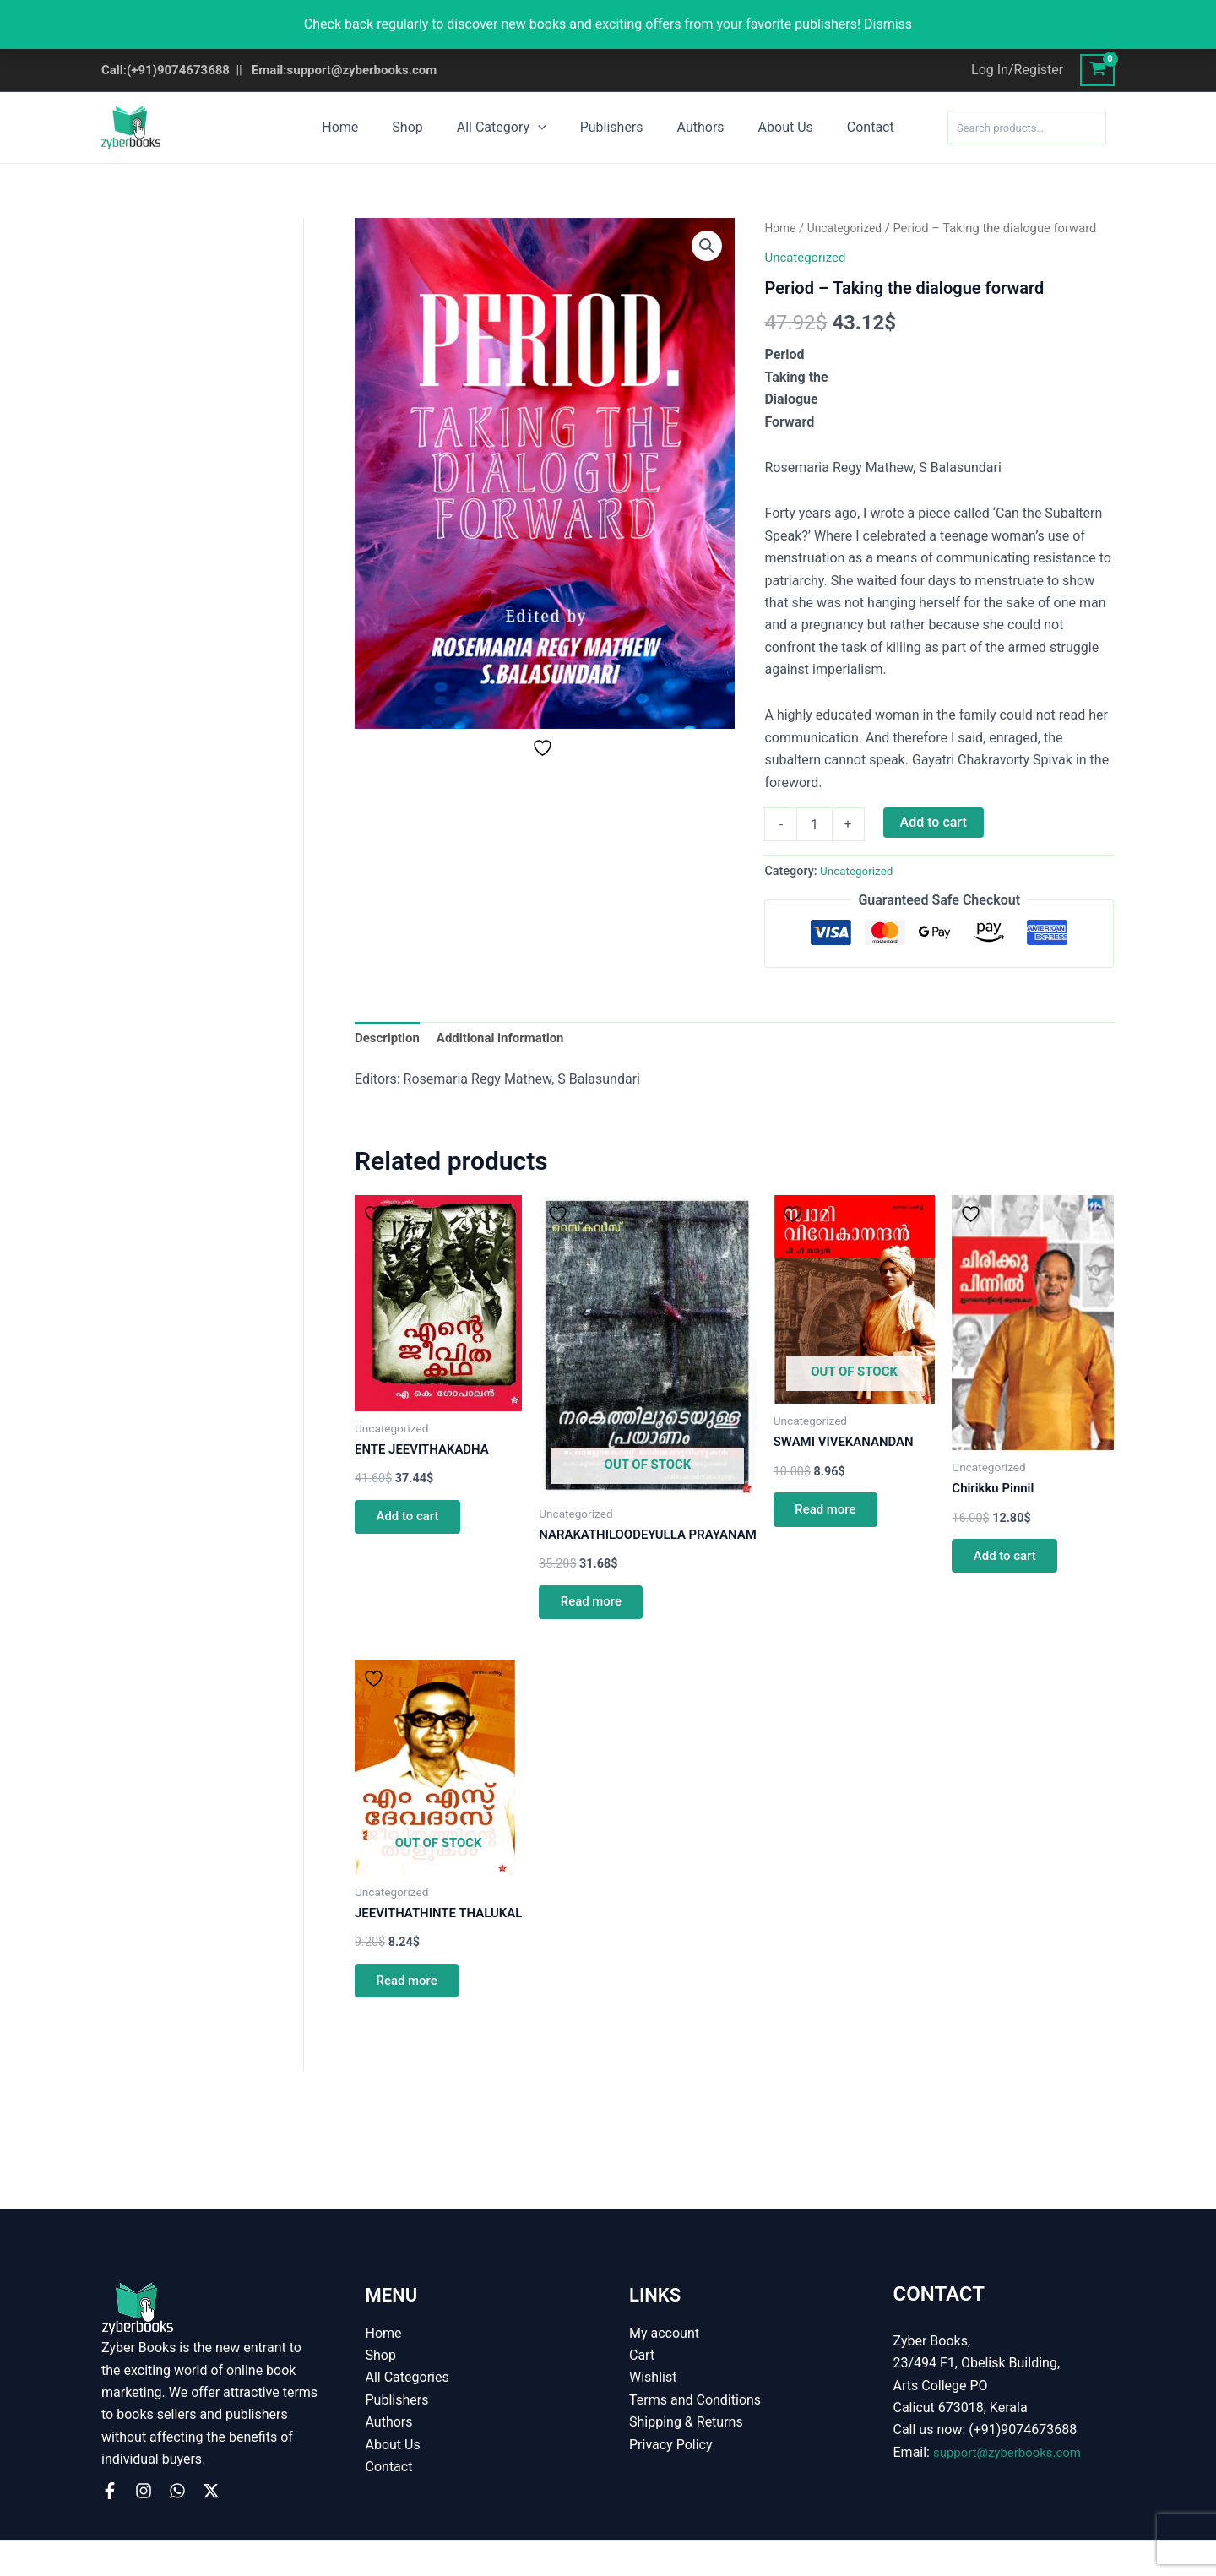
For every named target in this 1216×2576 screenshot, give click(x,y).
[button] (544, 127)
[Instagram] (143, 2490)
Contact (850, 127)
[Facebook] (109, 2490)
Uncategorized (849, 228)
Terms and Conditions (695, 2400)
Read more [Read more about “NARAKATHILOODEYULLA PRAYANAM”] (608, 1630)
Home (360, 127)
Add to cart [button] (413, 1539)
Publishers (611, 127)
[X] (211, 2490)
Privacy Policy (671, 2445)
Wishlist (652, 2377)
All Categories (407, 2377)
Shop (420, 127)
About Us (772, 127)
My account (664, 2333)
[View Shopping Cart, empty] (1097, 70)
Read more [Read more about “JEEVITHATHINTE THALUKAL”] (412, 2032)
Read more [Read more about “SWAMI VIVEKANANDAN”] (858, 1501)
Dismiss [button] (888, 24)
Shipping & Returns (686, 2422)
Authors (694, 127)
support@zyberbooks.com (1012, 2452)
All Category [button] (508, 127)
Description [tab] (389, 1039)
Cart (641, 2355)
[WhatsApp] (177, 2490)
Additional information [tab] (509, 1039)
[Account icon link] (1017, 70)
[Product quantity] (814, 824)
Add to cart (933, 822)
